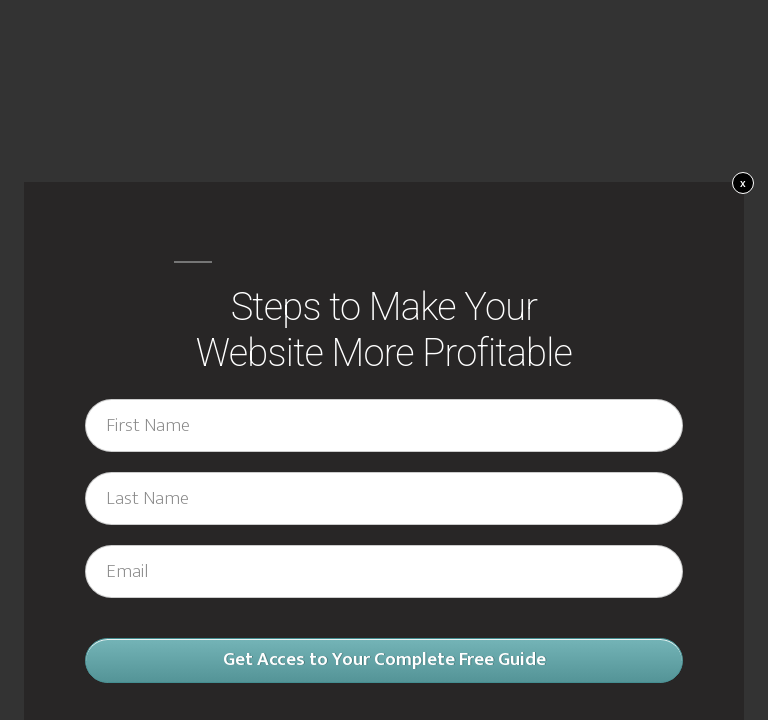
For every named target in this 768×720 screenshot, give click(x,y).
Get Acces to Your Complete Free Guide (384, 659)
